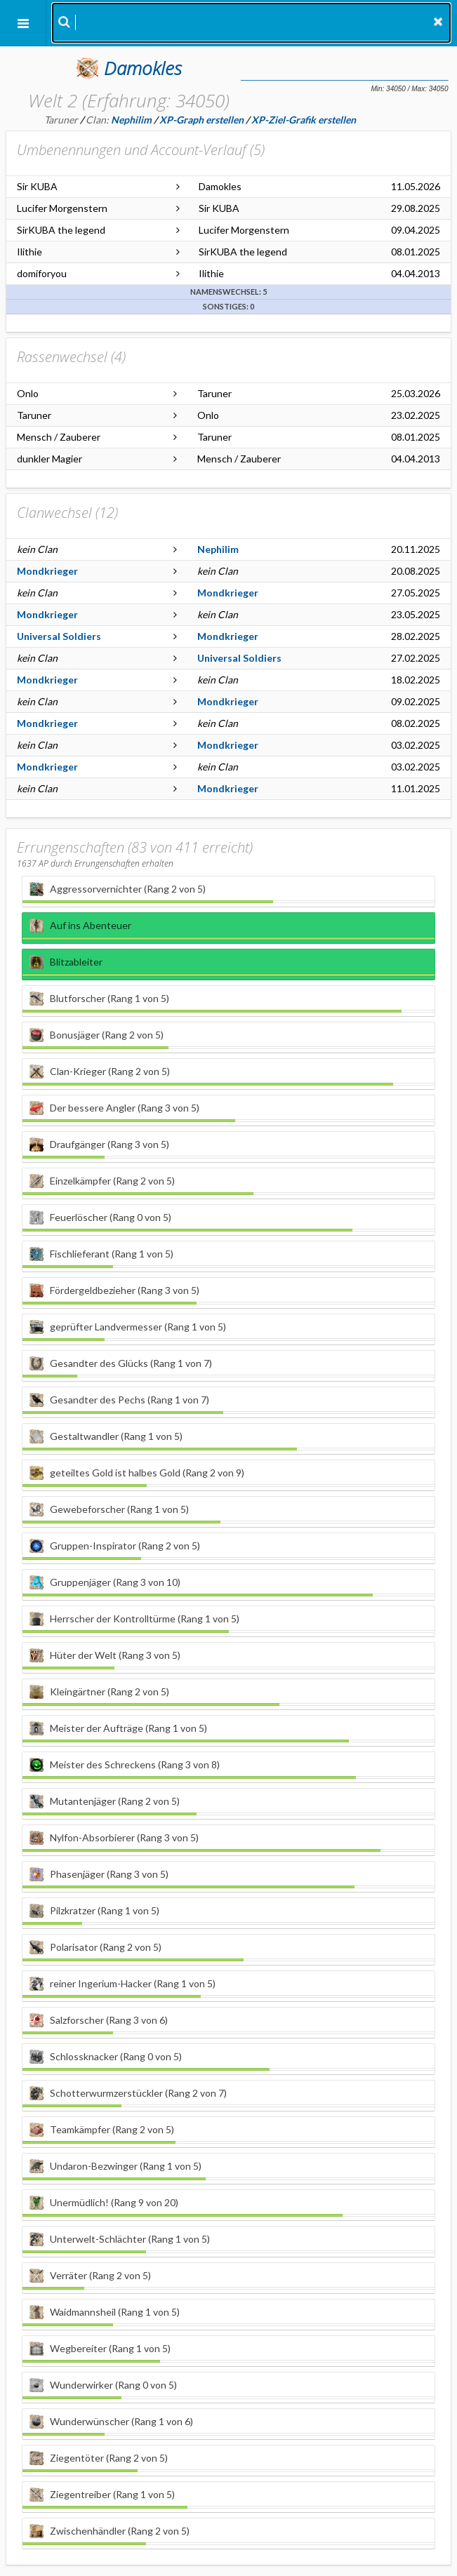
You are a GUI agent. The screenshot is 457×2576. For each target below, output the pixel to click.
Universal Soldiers (59, 636)
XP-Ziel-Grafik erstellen (303, 120)
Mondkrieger (47, 571)
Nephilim (218, 549)
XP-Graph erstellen (201, 120)
